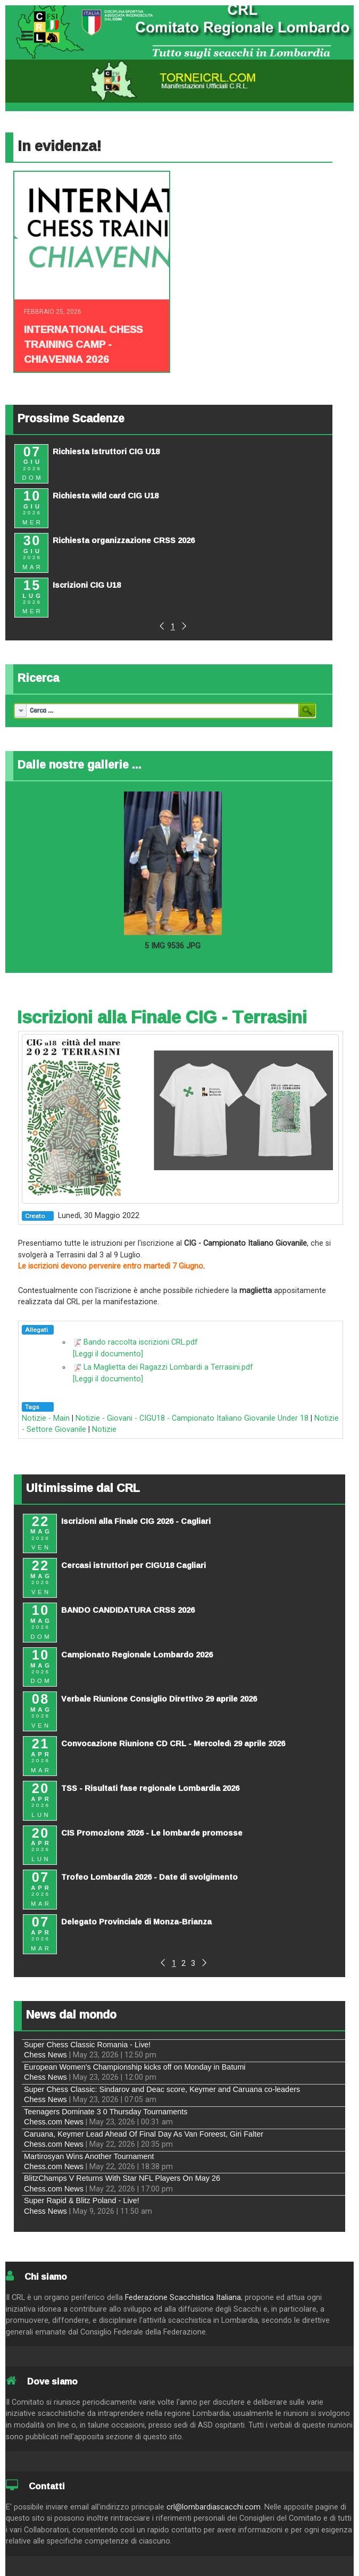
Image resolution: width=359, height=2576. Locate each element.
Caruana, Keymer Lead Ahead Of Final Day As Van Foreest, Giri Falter (143, 2134)
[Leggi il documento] (108, 1353)
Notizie (104, 1429)
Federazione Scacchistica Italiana (183, 2297)
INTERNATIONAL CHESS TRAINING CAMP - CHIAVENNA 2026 (83, 344)
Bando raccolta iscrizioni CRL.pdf (141, 1342)
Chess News (45, 2054)
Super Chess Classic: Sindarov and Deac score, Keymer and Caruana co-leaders (162, 2089)
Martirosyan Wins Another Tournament (89, 2156)
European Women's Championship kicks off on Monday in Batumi (135, 2067)
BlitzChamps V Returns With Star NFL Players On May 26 (122, 2178)
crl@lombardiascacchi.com (213, 2507)
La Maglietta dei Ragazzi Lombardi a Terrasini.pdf (168, 1367)
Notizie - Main (46, 1418)
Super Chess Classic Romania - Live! (87, 2044)
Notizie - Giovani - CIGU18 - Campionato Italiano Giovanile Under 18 (192, 1418)
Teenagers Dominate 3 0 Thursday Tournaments (105, 2111)
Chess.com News (54, 2122)
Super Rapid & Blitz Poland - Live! (81, 2200)
